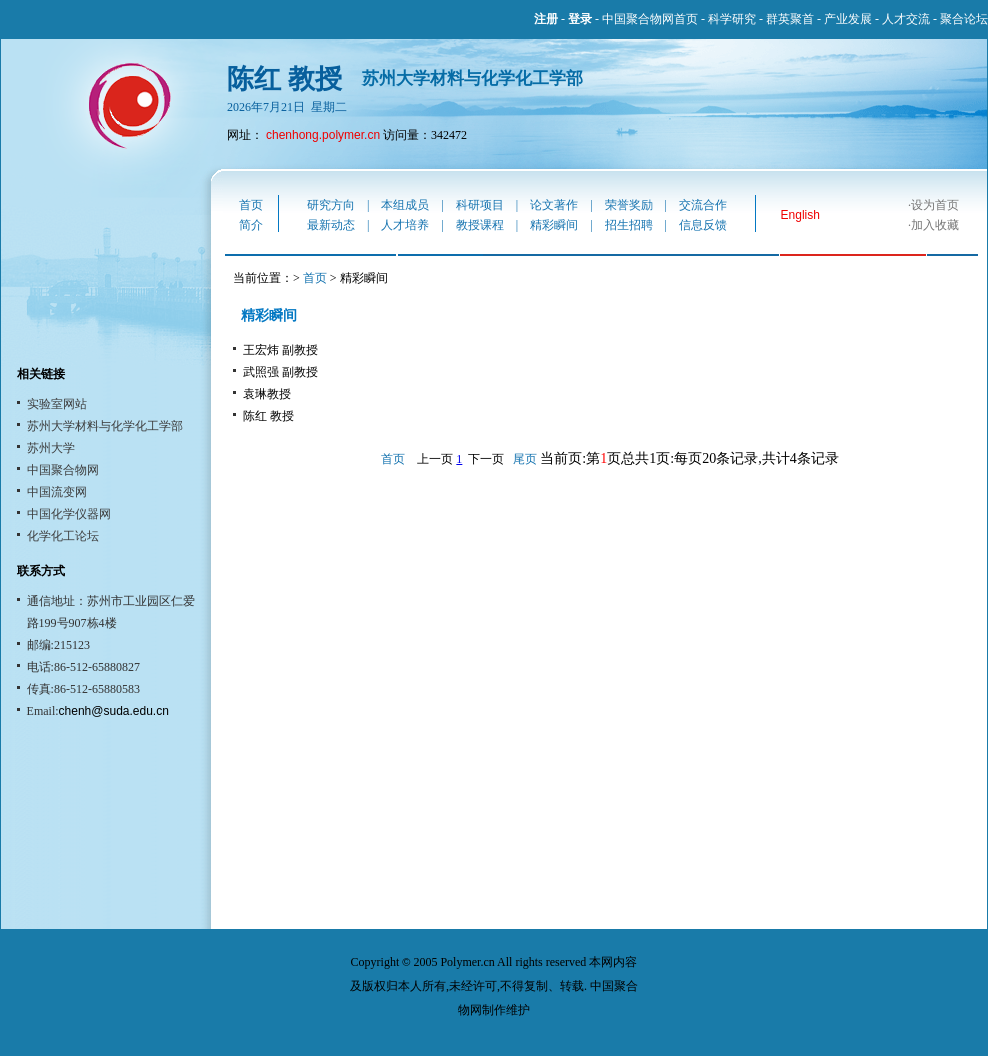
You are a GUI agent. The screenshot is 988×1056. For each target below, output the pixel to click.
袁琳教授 (267, 394)
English (800, 215)
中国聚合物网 (63, 470)
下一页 (486, 459)
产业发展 (848, 19)
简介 (251, 225)
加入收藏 (935, 225)
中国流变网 (57, 492)
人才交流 (906, 19)
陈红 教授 (268, 416)
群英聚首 (790, 19)
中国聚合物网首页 (650, 19)
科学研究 (732, 19)
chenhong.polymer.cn (323, 135)
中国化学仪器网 (69, 514)
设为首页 (935, 205)
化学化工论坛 (63, 536)
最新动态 (331, 225)
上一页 (435, 459)
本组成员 (405, 205)
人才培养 (405, 225)
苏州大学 (51, 448)
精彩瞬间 (554, 225)
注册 (546, 19)
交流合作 (703, 205)
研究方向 (331, 205)
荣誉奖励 (629, 205)
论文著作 (554, 205)
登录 (580, 19)
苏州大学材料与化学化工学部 (105, 426)
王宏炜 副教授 (280, 350)
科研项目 (480, 205)
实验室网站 (57, 404)
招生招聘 (629, 225)
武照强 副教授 (280, 372)
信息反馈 (703, 225)
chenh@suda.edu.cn (114, 711)
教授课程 (480, 225)
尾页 (525, 459)
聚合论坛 (964, 19)
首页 (251, 205)
